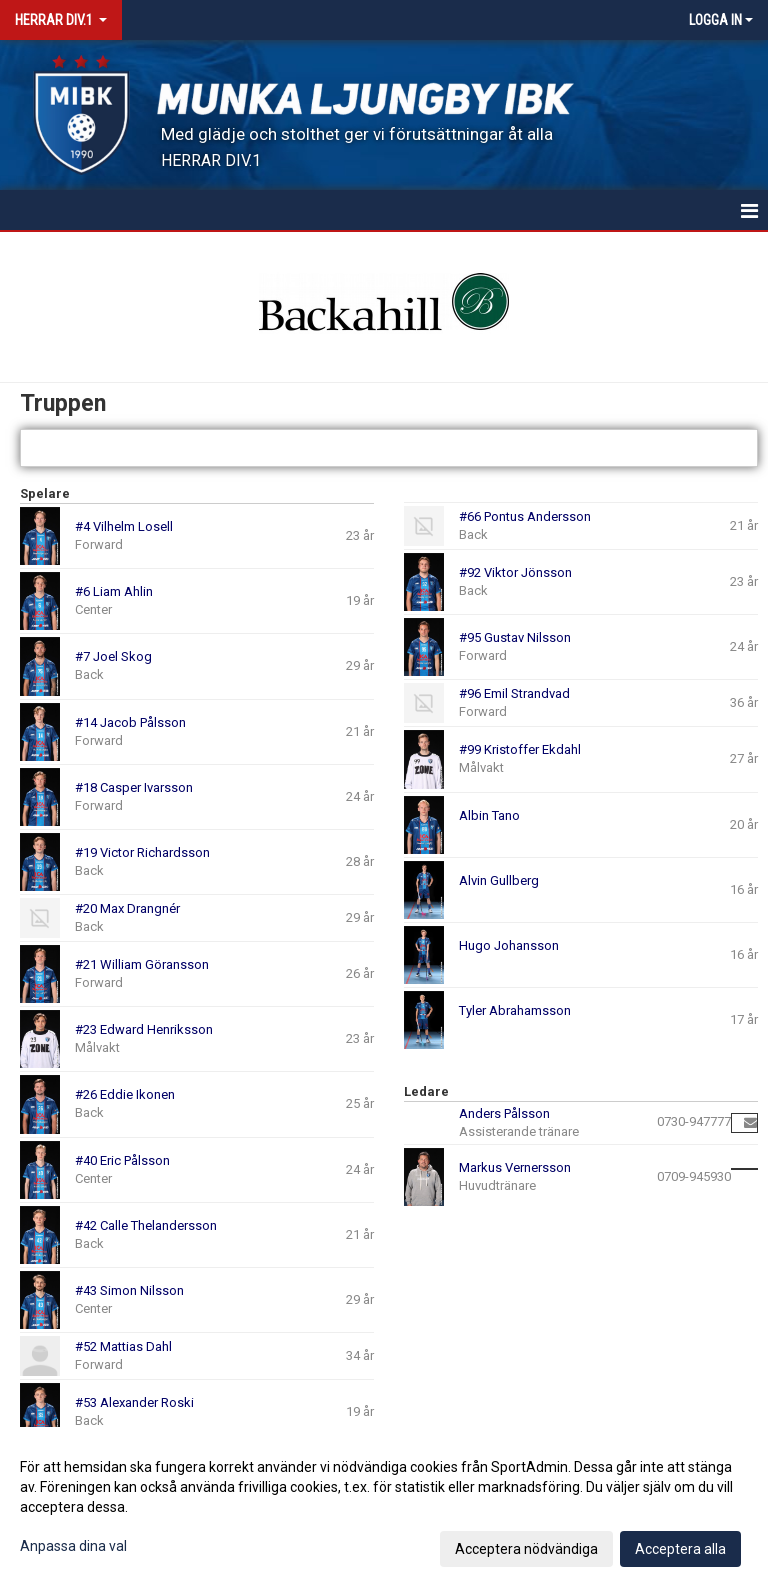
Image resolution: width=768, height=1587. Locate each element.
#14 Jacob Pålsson (130, 722)
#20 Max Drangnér (127, 908)
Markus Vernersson (515, 1167)
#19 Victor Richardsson (142, 852)
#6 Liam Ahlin (114, 591)
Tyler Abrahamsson (515, 1010)
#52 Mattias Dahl (123, 1346)
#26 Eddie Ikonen (125, 1094)
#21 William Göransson (142, 964)
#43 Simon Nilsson (129, 1290)
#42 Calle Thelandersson (146, 1225)
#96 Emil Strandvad (514, 693)
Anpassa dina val (73, 1546)
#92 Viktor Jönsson (515, 572)
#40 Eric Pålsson (122, 1160)
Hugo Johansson (509, 945)
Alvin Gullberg (499, 880)
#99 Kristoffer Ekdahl (520, 749)
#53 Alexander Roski (134, 1402)
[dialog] (384, 1507)
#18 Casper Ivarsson (134, 787)
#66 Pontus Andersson (525, 516)
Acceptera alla (680, 1549)
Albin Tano (489, 815)
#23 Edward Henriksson (144, 1029)
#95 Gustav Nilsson (515, 637)
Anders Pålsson (504, 1113)
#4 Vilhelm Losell (124, 526)
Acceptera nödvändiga (526, 1549)
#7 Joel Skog (113, 656)
